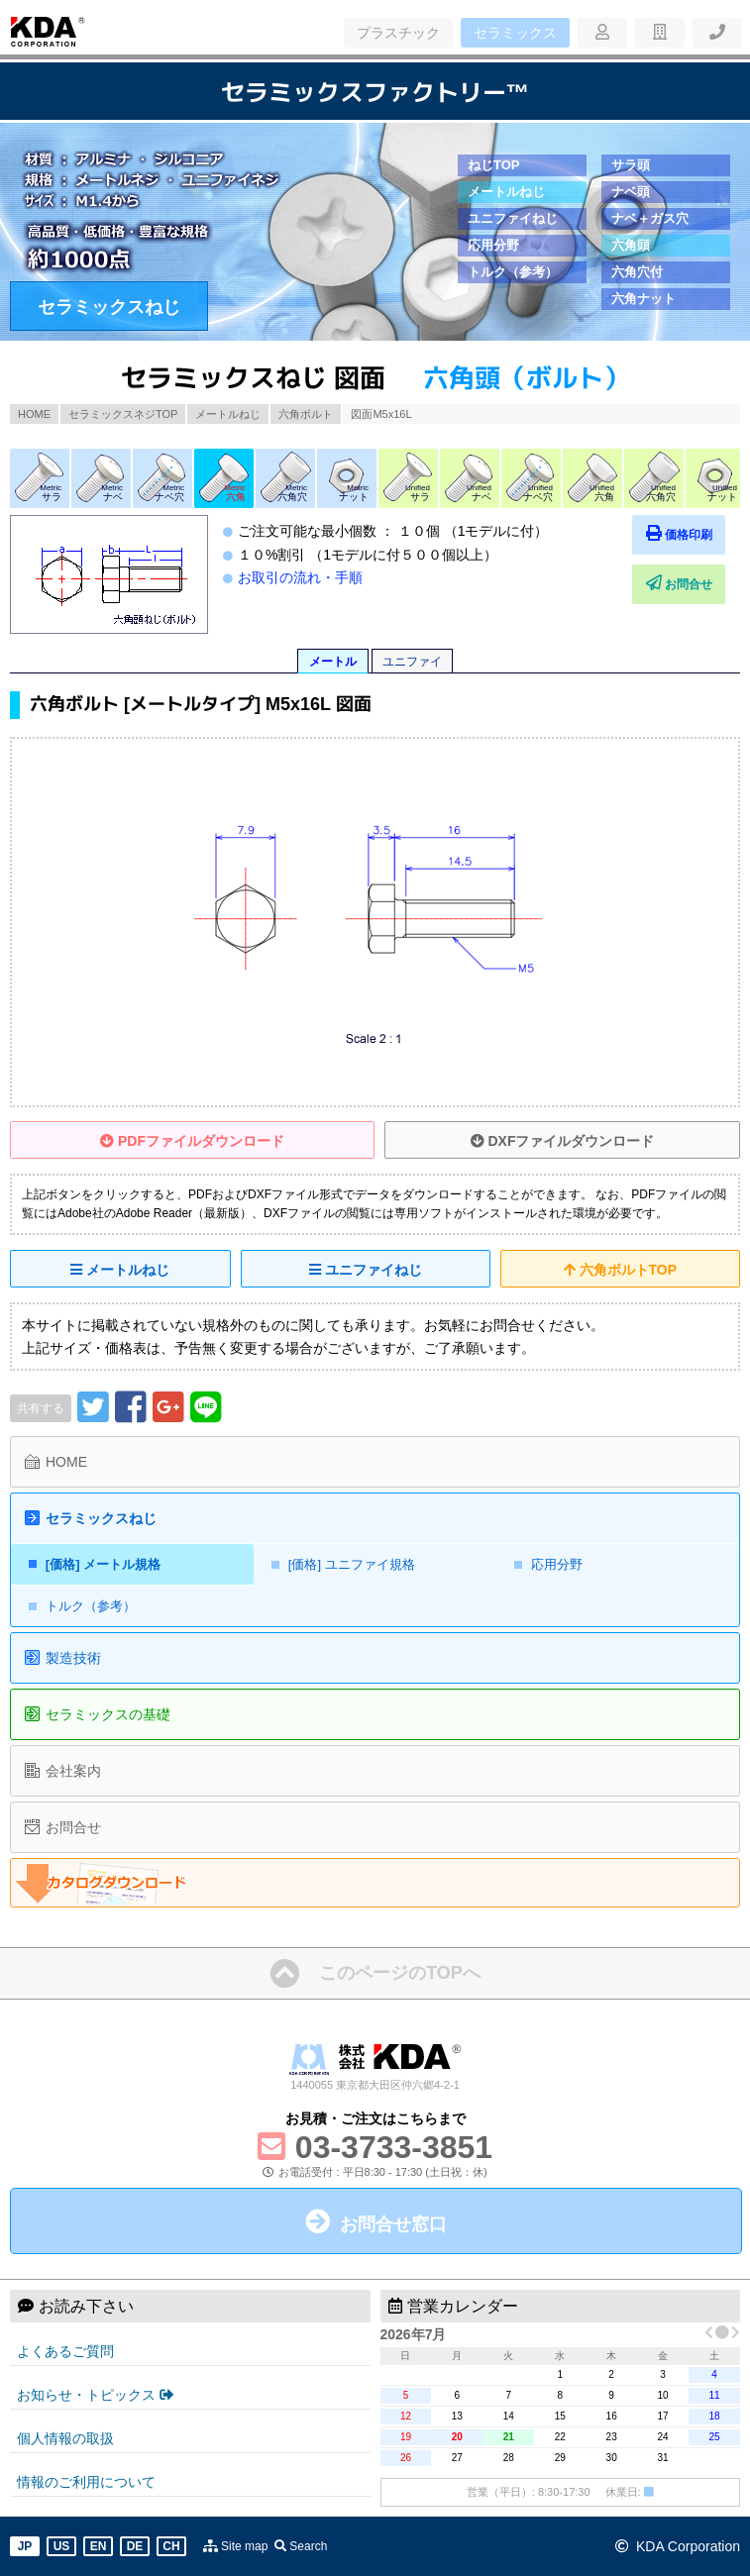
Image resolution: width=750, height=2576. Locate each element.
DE (135, 2546)
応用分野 (493, 245)
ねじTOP (494, 164)
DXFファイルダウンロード (563, 1141)
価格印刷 (681, 533)
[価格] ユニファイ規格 (351, 1564)
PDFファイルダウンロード (192, 1141)
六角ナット (643, 298)
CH (170, 2546)
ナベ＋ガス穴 (650, 218)
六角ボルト (305, 414)
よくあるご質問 (65, 2351)
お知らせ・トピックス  (95, 2395)
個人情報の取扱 (65, 2438)
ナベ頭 (630, 191)
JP (25, 2546)
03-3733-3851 (393, 2147)
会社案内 (73, 1771)
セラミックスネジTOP (122, 414)
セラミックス (515, 33)
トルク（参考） (513, 271)
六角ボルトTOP (620, 1270)
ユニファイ (412, 662)
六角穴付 (637, 271)
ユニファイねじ (513, 218)
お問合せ (681, 582)
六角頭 (630, 245)
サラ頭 (630, 164)
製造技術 (73, 1658)
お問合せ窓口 (393, 2224)
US (62, 2546)
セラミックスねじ (109, 307)
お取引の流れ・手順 (300, 577)
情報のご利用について (86, 2482)
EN (98, 2546)
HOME (34, 414)
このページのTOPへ (400, 1973)
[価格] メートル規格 (103, 1564)
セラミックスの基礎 (108, 1714)
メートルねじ (506, 191)
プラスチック (398, 33)
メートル (333, 662)
